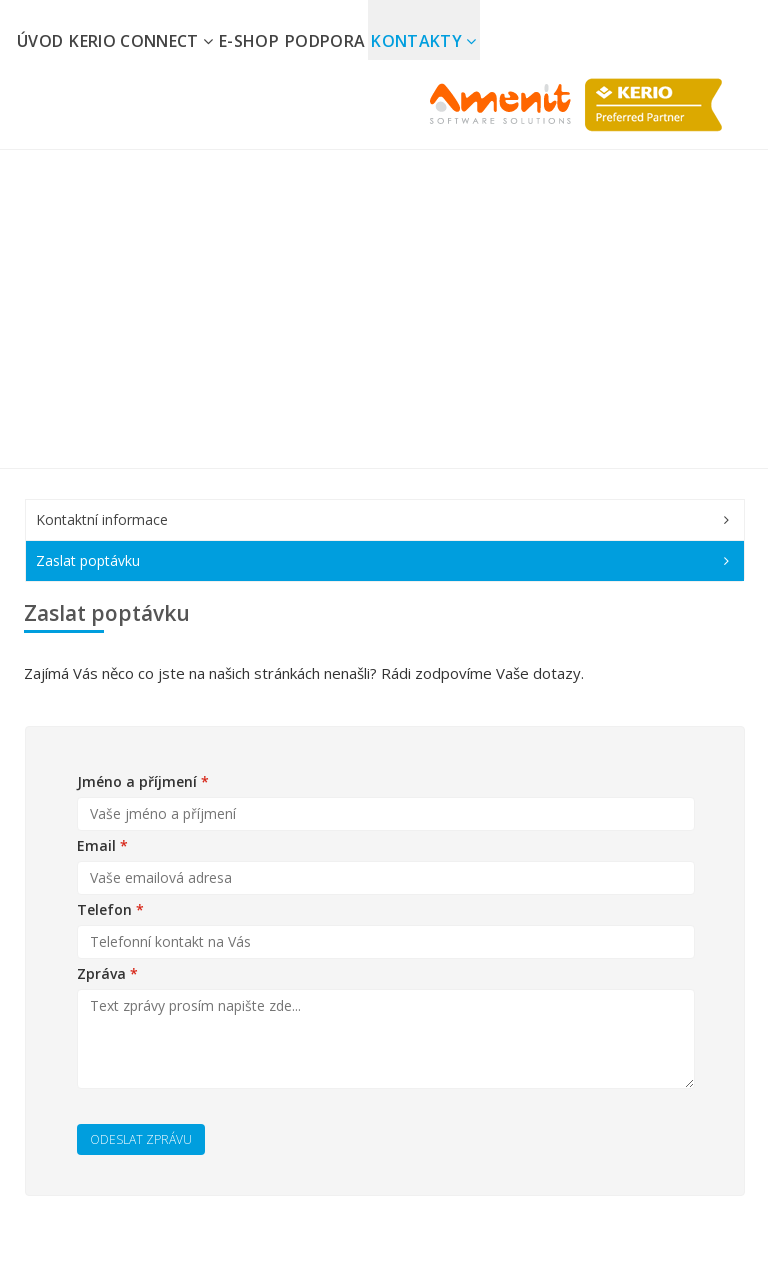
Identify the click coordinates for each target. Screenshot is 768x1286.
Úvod (40, 41)
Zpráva (107, 973)
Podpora (325, 41)
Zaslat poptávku (88, 560)
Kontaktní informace (102, 519)
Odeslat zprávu (141, 1139)
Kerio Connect (141, 41)
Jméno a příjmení (143, 781)
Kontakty (423, 41)
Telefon (110, 909)
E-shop (249, 41)
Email (102, 845)
